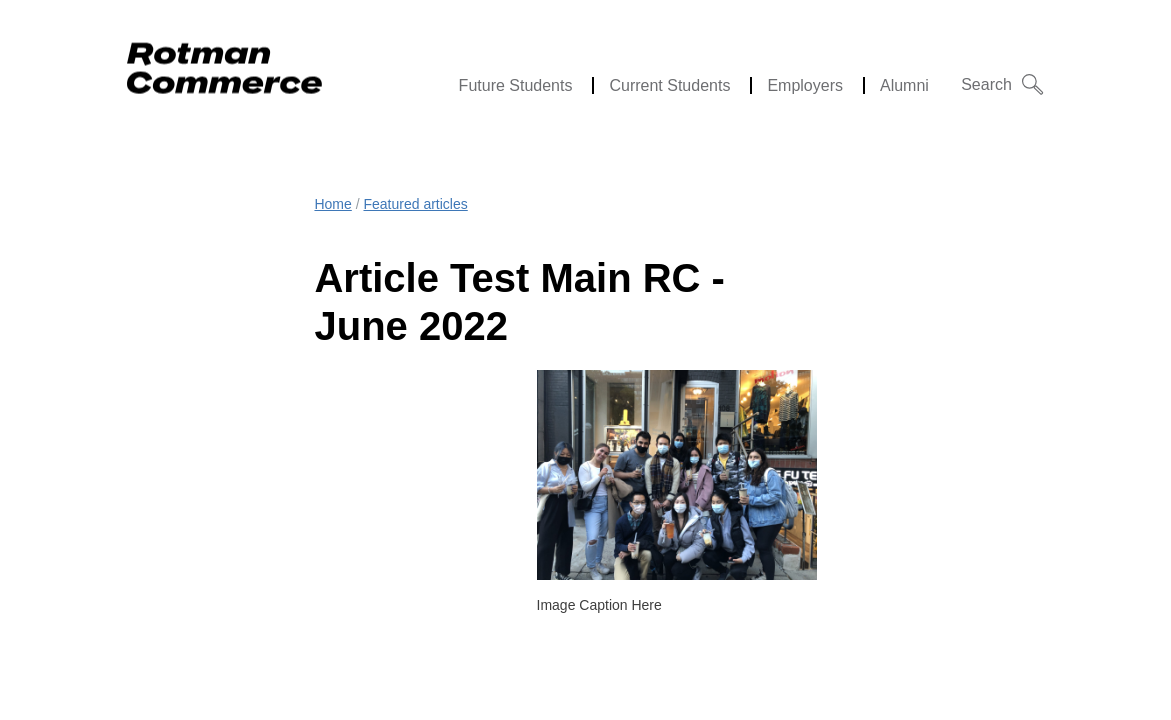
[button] (1002, 84)
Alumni (904, 85)
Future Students (516, 85)
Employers (805, 85)
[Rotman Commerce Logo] (227, 62)
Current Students (669, 85)
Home (332, 204)
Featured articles (415, 204)
